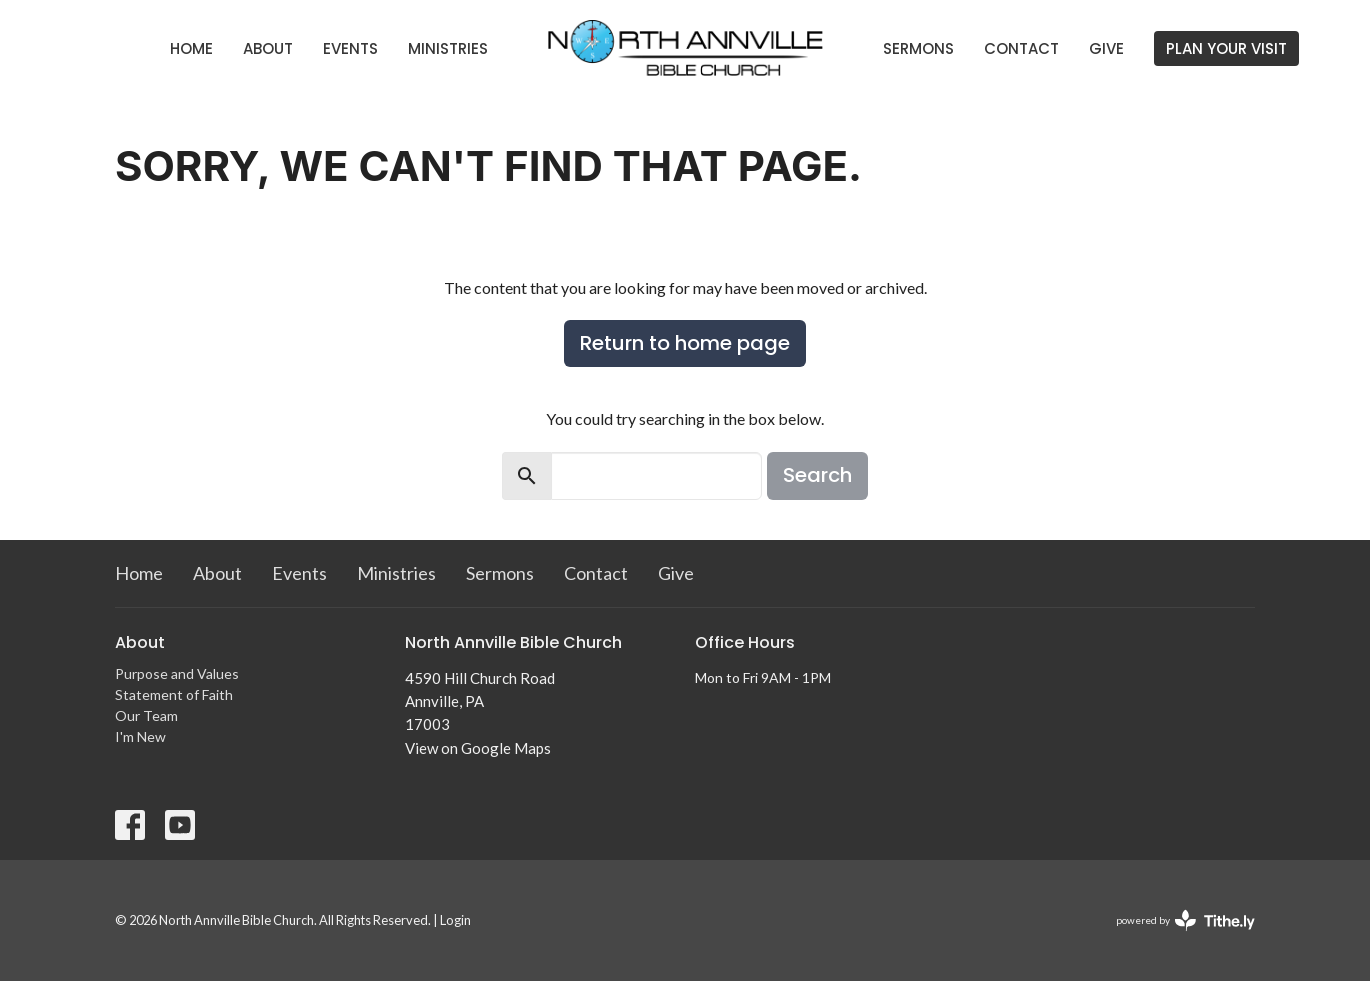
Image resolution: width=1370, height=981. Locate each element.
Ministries (448, 48)
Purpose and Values (177, 673)
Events (350, 48)
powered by (1185, 920)
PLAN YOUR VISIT (1226, 48)
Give (1106, 48)
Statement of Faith (174, 694)
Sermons (918, 48)
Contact (1021, 48)
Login (455, 920)
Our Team (146, 715)
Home (191, 48)
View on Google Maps (478, 748)
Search (817, 475)
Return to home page (685, 343)
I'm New (140, 736)
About (268, 48)
